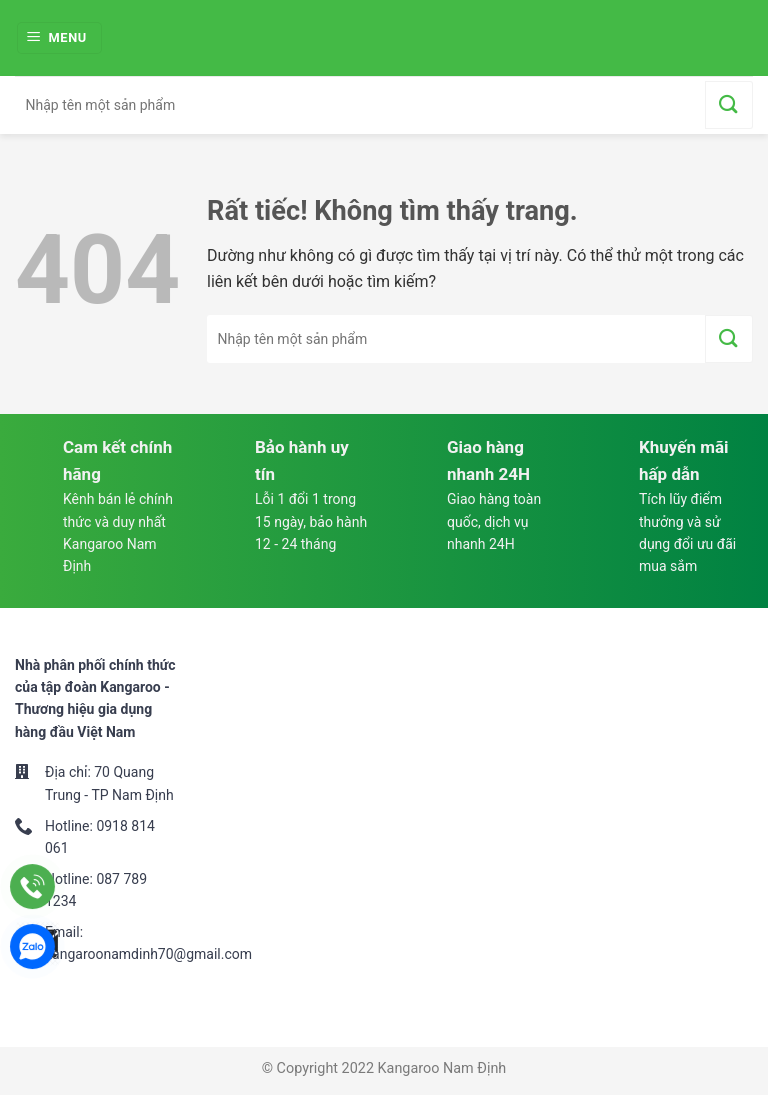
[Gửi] (729, 105)
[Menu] (60, 38)
